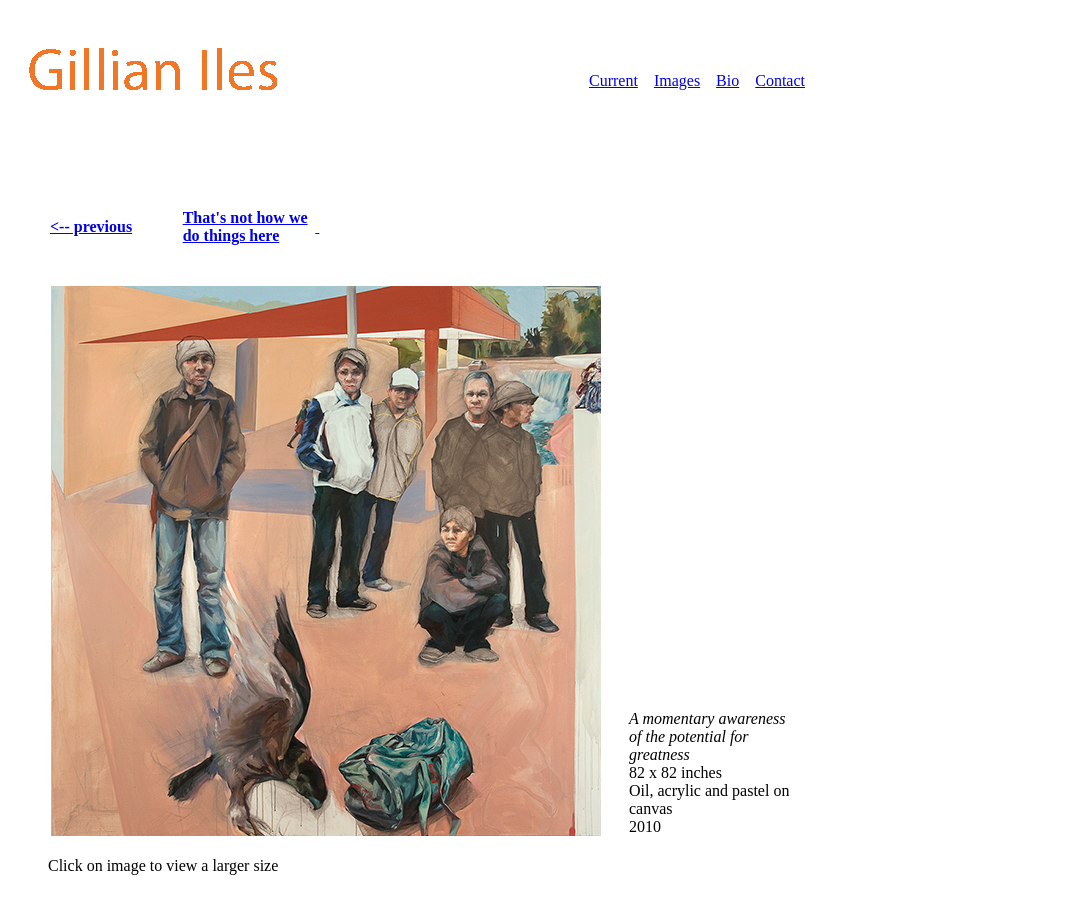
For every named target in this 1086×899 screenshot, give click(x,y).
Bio (727, 80)
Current (613, 80)
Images (677, 80)
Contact (780, 80)
